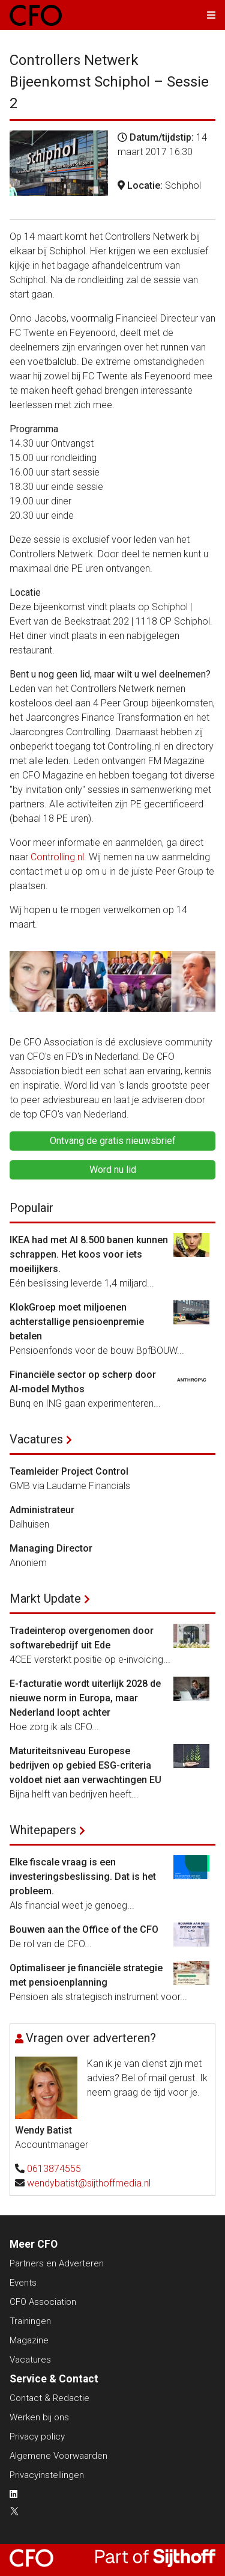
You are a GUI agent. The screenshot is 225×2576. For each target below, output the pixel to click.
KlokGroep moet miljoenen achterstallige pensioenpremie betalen (77, 1322)
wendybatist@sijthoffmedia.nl (89, 2183)
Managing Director (51, 1548)
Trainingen (30, 2321)
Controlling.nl (57, 857)
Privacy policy (37, 2436)
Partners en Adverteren (57, 2263)
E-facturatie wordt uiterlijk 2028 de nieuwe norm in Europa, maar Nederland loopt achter (85, 1698)
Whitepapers (43, 1830)
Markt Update (45, 1598)
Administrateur (42, 1510)
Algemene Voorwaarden (58, 2455)
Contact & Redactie (49, 2398)
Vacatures (36, 1439)
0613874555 (54, 2168)
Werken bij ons (39, 2417)
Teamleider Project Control (69, 1471)
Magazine (29, 2340)
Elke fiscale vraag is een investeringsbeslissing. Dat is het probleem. (83, 1876)
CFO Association (43, 2301)
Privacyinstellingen (47, 2475)
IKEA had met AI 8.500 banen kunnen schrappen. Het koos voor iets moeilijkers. (89, 1254)
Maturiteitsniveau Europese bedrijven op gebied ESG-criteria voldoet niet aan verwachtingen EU (85, 1765)
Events (23, 2282)
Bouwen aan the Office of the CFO (84, 1929)
